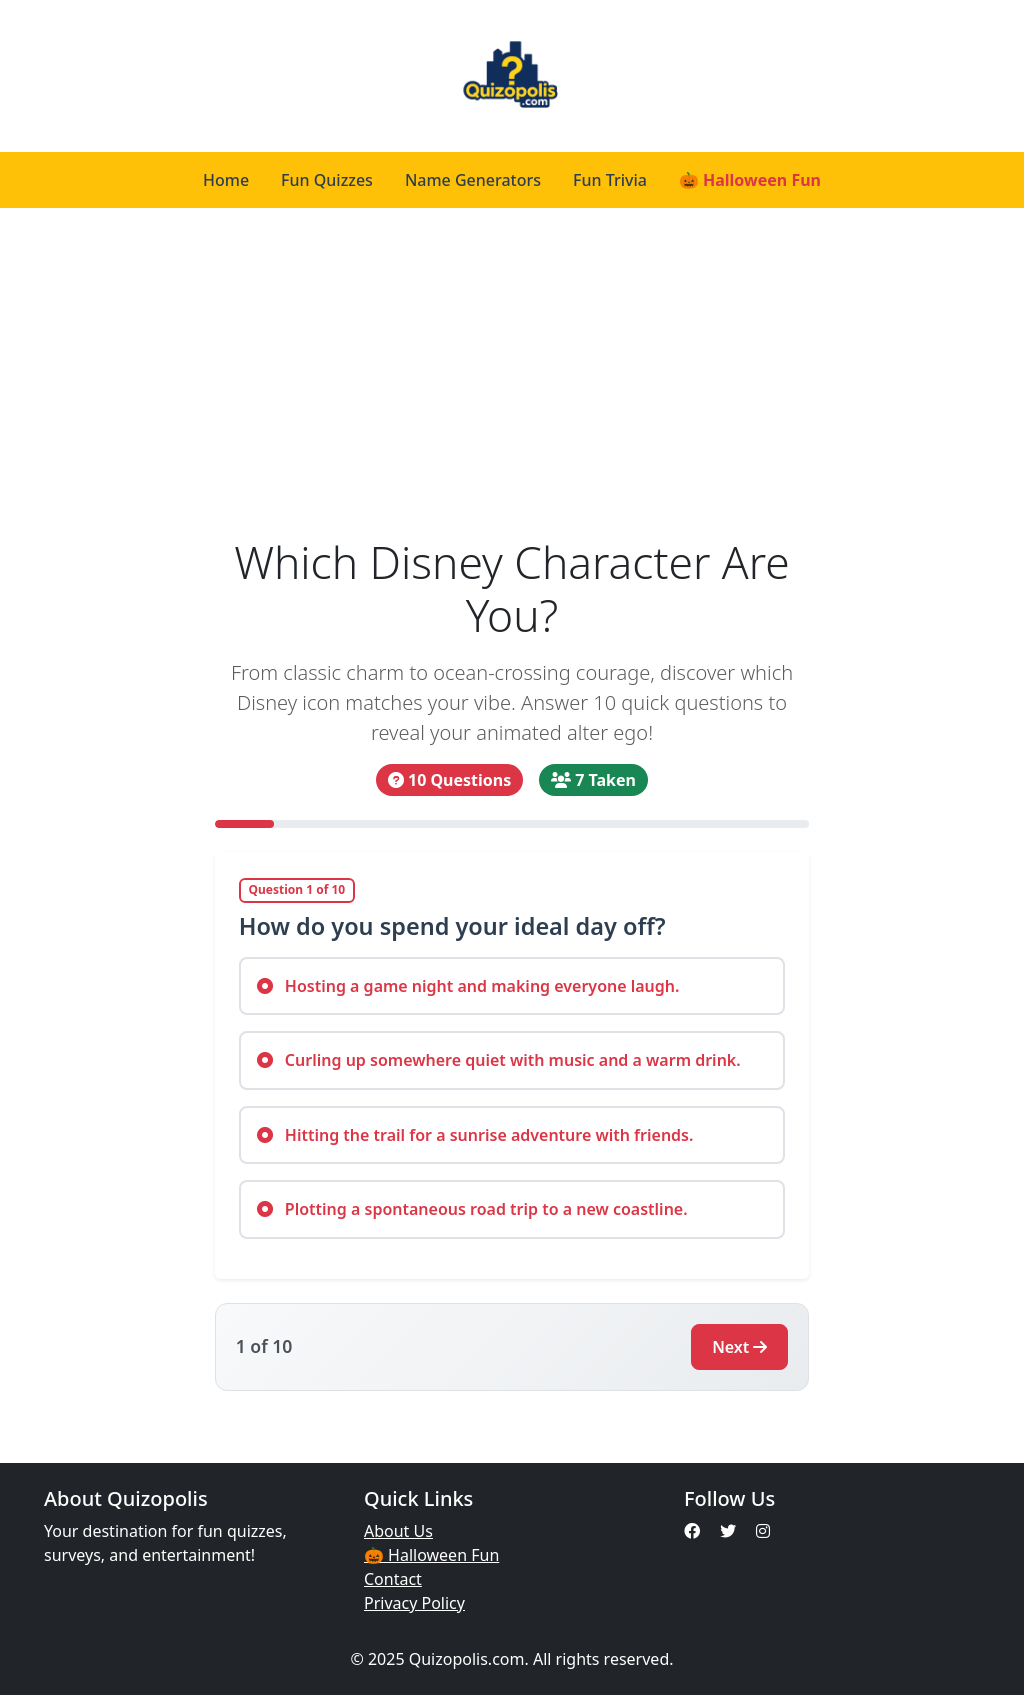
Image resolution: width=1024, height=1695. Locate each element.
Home (226, 180)
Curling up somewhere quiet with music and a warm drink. (499, 1060)
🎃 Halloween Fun (750, 180)
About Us (398, 1531)
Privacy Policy (414, 1603)
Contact (393, 1579)
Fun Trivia (610, 180)
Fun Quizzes (327, 180)
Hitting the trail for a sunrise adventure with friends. (475, 1135)
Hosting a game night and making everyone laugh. (468, 986)
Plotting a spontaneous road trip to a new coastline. (472, 1209)
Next (739, 1347)
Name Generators (473, 180)
